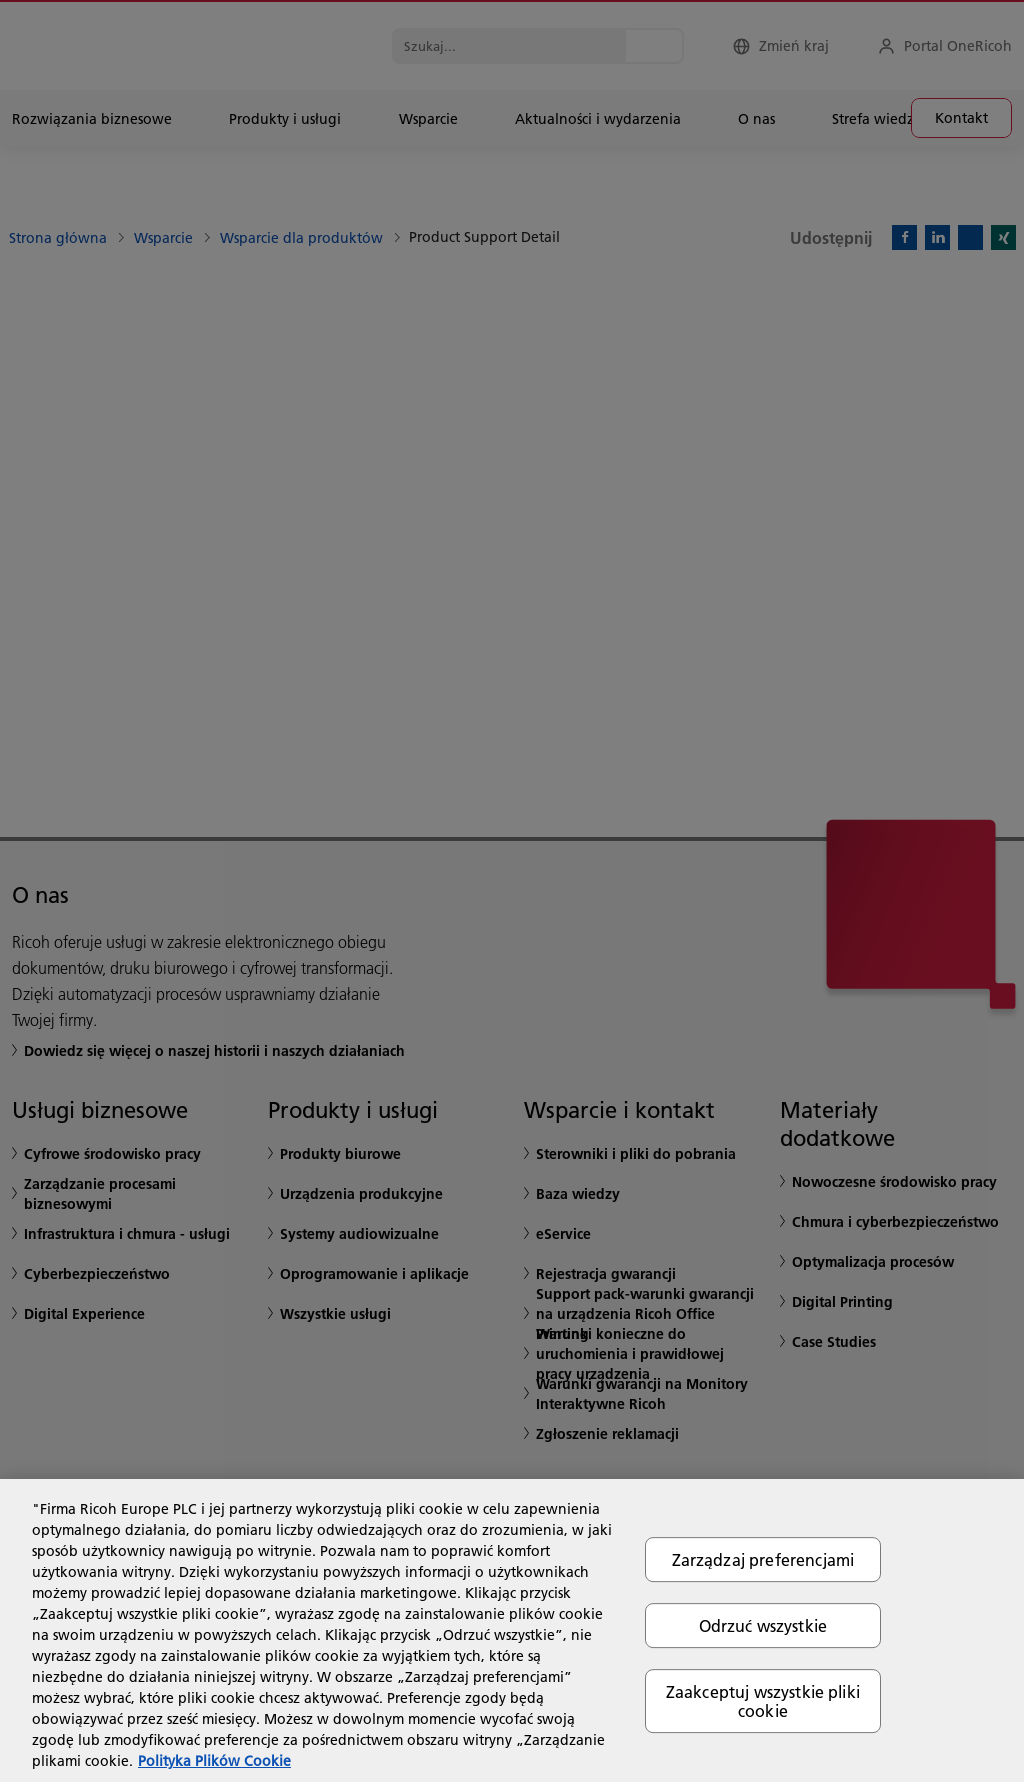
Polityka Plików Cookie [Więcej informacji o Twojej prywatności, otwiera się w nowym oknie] (214, 1761)
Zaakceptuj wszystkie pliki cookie (763, 1701)
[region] (512, 1630)
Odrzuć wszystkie (763, 1625)
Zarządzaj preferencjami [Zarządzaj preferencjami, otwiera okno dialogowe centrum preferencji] (763, 1559)
